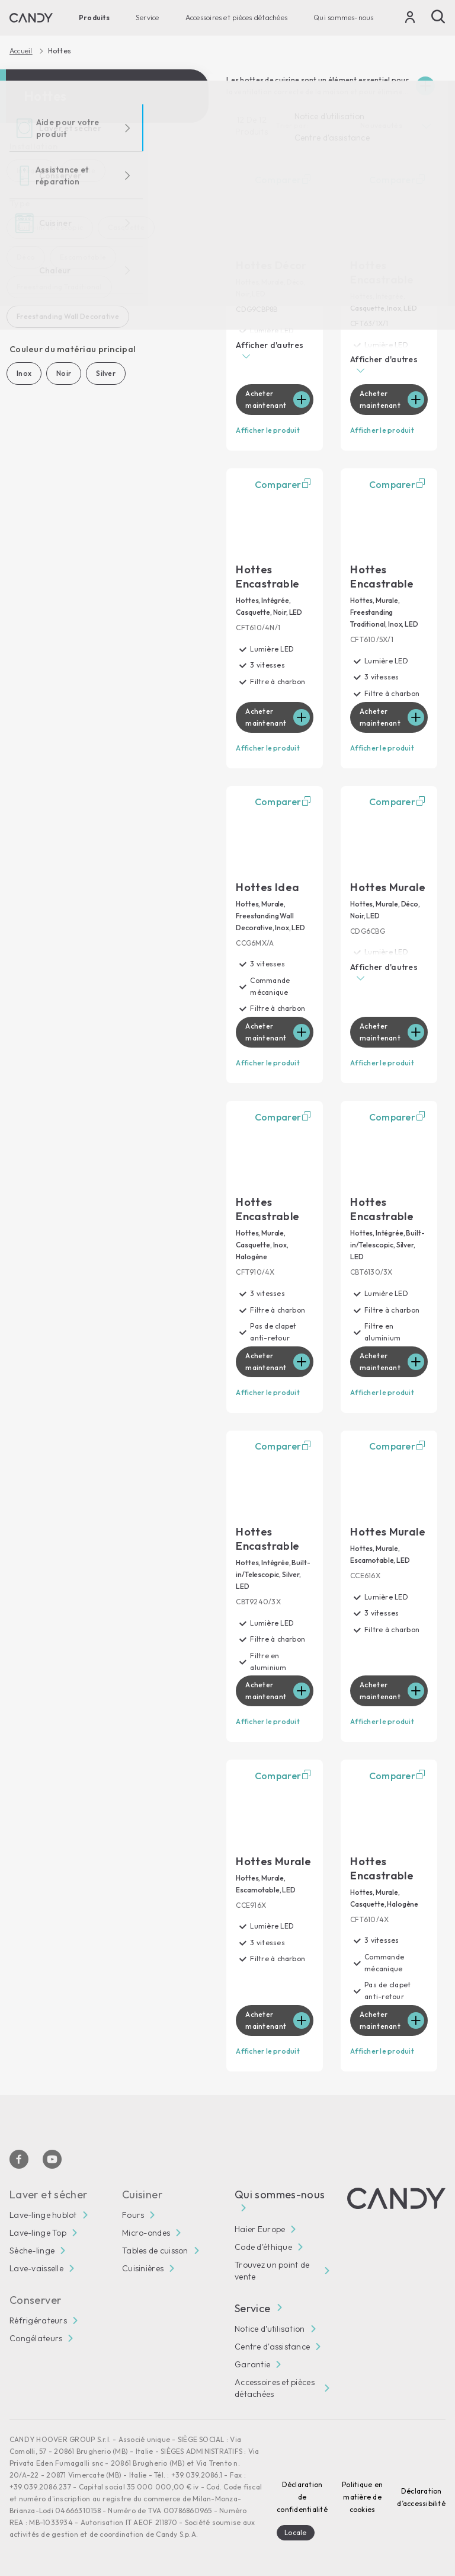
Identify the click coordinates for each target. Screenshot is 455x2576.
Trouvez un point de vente (272, 2270)
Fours (133, 2215)
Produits (94, 17)
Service (147, 17)
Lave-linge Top (37, 2232)
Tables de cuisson (155, 2250)
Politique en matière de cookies (362, 2497)
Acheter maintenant (265, 399)
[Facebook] (18, 2159)
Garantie (252, 2364)
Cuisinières (143, 2268)
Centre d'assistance (272, 2346)
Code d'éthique (263, 2247)
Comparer (284, 180)
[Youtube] (52, 2159)
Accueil (21, 51)
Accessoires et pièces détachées (236, 17)
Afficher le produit (268, 430)
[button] (274, 352)
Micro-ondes (146, 2232)
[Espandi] (425, 86)
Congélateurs (35, 2338)
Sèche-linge (32, 2250)
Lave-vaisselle (36, 2268)
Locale (295, 2532)
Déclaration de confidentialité (302, 2497)
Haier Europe (260, 2229)
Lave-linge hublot (43, 2215)
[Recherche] (438, 16)
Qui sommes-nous (343, 17)
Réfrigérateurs (38, 2320)
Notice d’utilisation (270, 2328)
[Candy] (31, 18)
